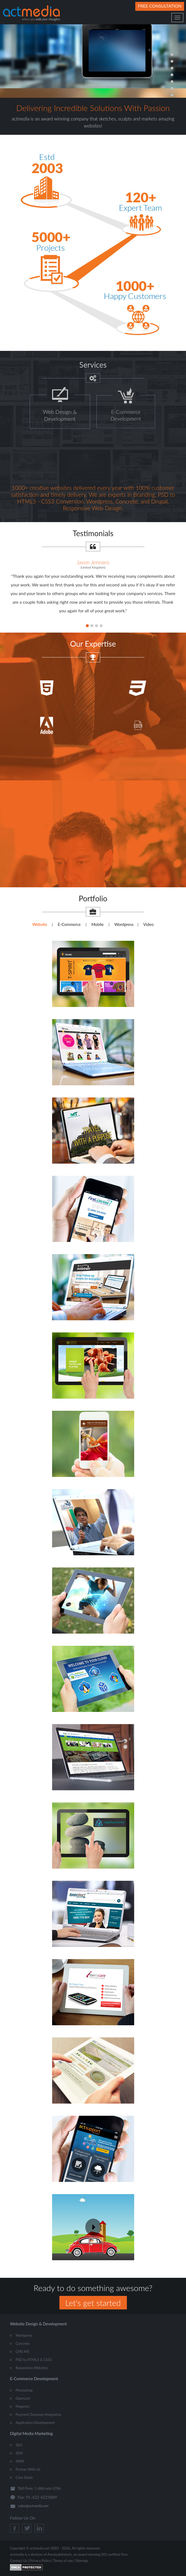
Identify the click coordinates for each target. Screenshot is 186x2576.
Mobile (97, 924)
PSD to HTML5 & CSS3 (34, 2359)
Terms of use (63, 2560)
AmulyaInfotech (59, 2554)
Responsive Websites (32, 2368)
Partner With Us (28, 2469)
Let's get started (93, 2303)
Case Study (24, 2477)
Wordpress (123, 924)
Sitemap (82, 2560)
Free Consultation (159, 5)
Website (39, 924)
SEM (19, 2453)
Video (148, 924)
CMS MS (22, 2351)
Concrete (23, 2343)
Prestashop (24, 2390)
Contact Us (18, 2560)
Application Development (35, 2422)
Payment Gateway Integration (38, 2414)
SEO (19, 2445)
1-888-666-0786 (48, 2488)
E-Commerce (69, 924)
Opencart (23, 2398)
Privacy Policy (40, 2560)
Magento (22, 2406)
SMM (20, 2461)
